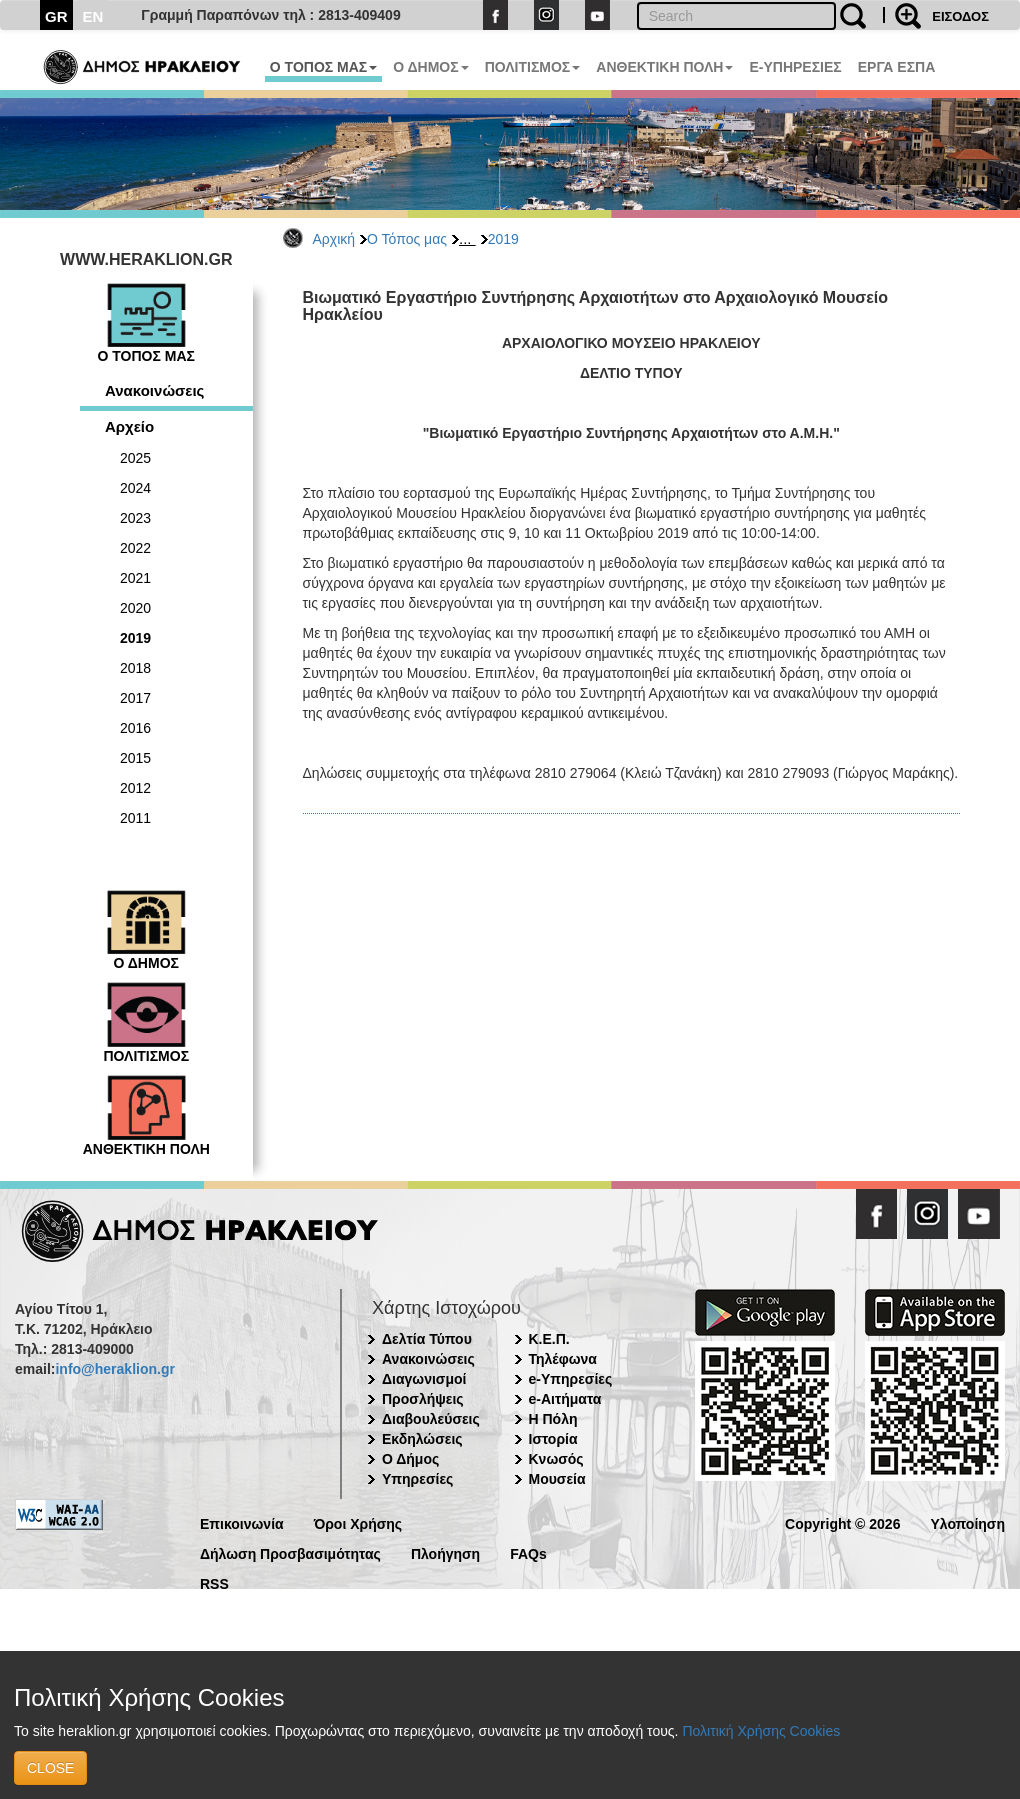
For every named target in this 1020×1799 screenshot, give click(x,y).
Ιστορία (553, 1439)
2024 (135, 488)
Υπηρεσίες (417, 1479)
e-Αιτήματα (565, 1399)
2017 (135, 698)
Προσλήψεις (423, 1399)
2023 (135, 518)
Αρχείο (129, 426)
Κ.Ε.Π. (549, 1339)
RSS (214, 1582)
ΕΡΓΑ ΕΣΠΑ (897, 67)
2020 (135, 608)
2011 (135, 818)
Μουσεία (557, 1479)
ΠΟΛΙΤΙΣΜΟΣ (533, 67)
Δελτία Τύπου (427, 1339)
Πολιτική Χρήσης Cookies (761, 1731)
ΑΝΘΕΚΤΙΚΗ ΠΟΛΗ (664, 67)
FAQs (528, 1552)
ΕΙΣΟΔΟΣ (960, 16)
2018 (135, 668)
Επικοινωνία (242, 1522)
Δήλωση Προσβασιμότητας (290, 1552)
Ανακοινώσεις (154, 390)
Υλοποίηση (967, 1522)
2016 (135, 728)
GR (56, 16)
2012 (135, 788)
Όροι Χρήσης (358, 1522)
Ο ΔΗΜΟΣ (430, 67)
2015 (135, 758)
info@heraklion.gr (114, 1369)
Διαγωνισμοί (424, 1379)
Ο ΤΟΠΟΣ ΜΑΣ (323, 67)
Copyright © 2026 (842, 1522)
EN (93, 16)
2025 (135, 458)
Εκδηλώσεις (422, 1439)
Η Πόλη (553, 1419)
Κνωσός (556, 1459)
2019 (503, 239)
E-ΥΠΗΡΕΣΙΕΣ (795, 67)
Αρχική (334, 239)
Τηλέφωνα (563, 1359)
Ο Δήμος (410, 1459)
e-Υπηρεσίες (571, 1379)
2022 (135, 548)
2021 (135, 578)
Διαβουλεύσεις (431, 1419)
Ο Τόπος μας (407, 239)
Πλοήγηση (445, 1552)
